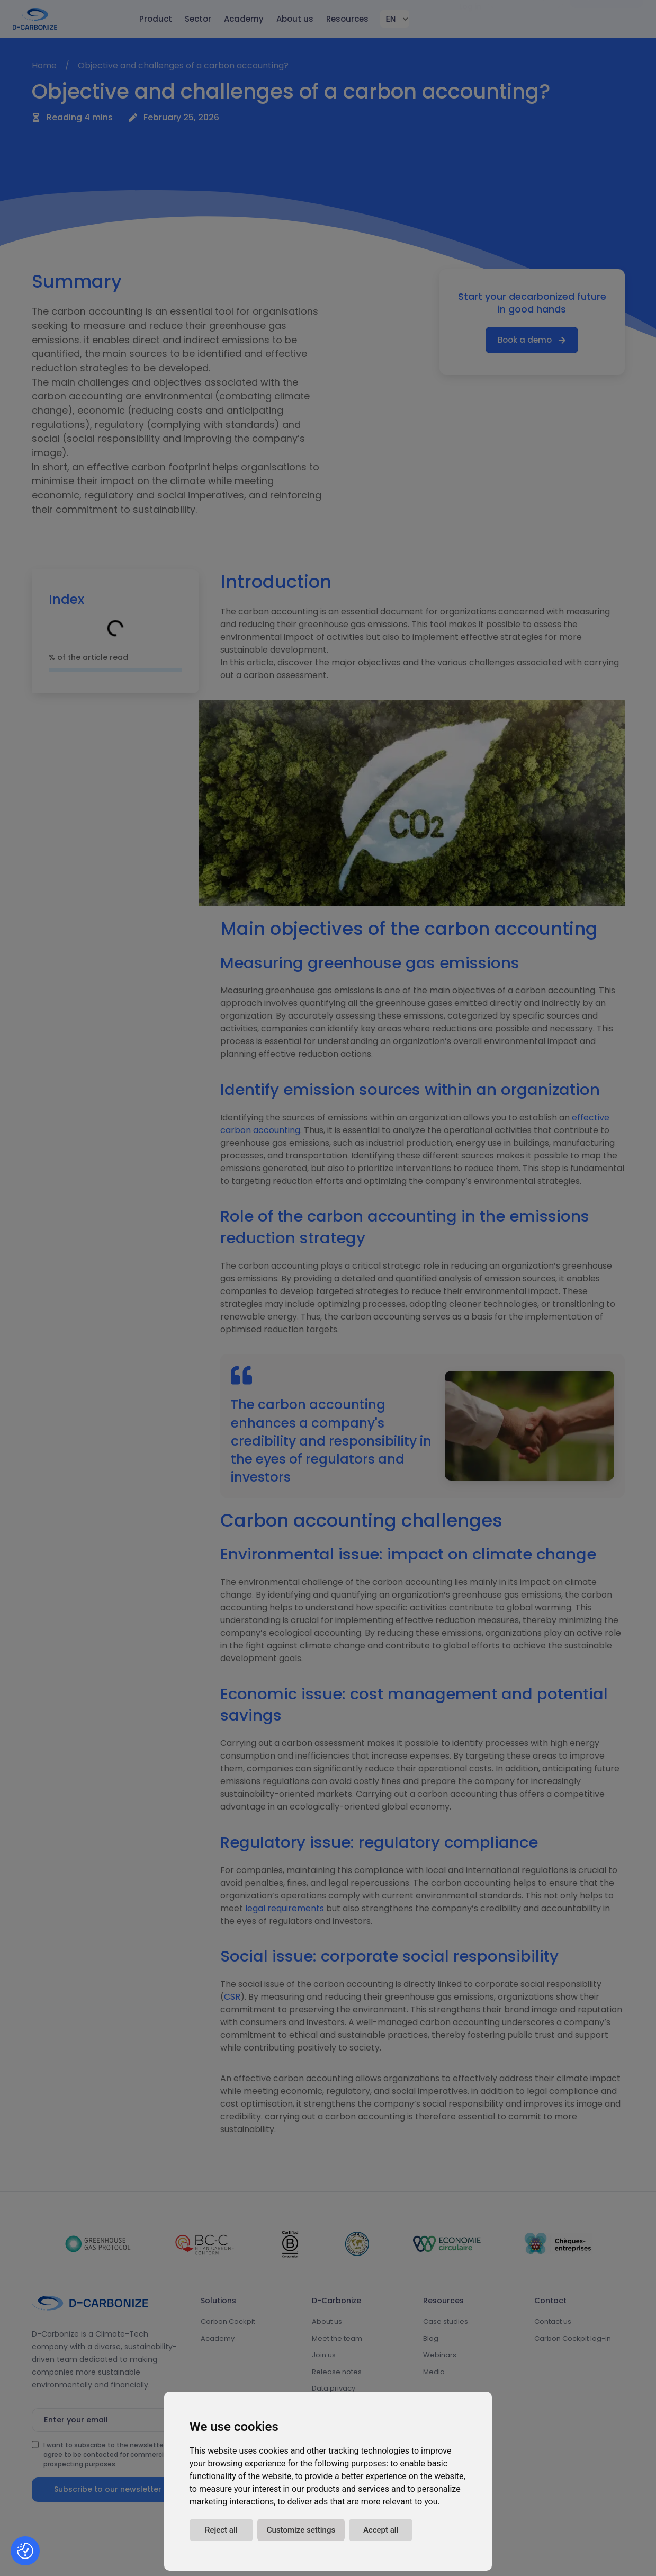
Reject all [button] (221, 2530)
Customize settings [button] (301, 2530)
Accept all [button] (381, 2530)
